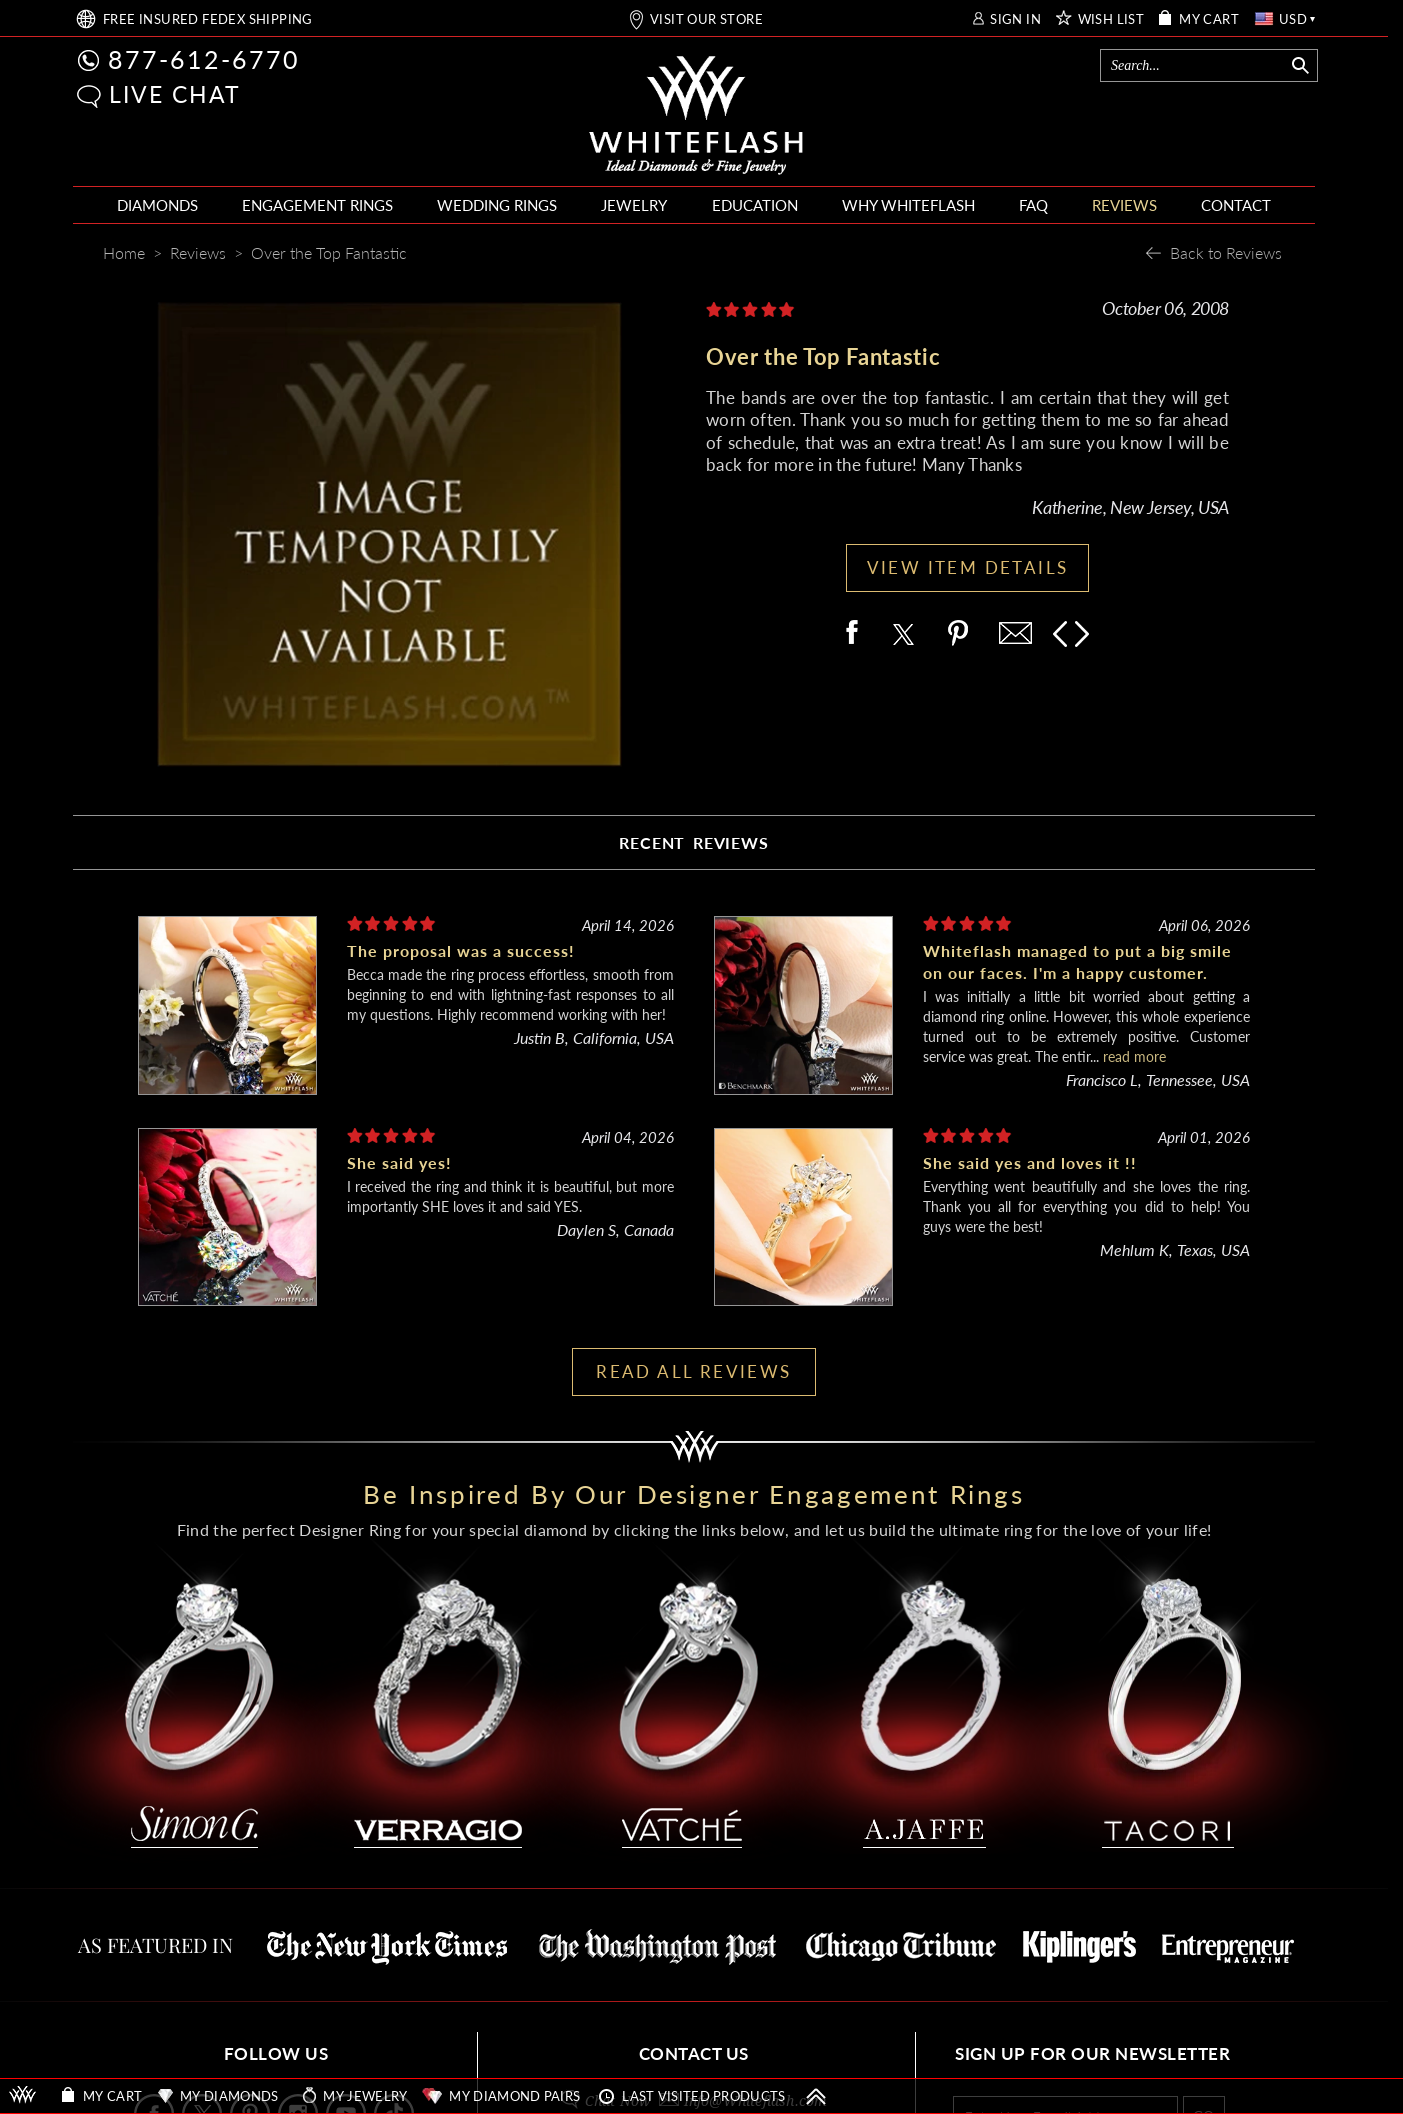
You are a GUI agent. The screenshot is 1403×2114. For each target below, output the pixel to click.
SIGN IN (1015, 19)
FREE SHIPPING (208, 19)
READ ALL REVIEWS (693, 1371)
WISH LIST (1111, 19)
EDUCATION (755, 205)
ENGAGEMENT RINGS (317, 205)
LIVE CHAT (175, 94)
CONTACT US (694, 2053)
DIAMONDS (157, 205)
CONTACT (1236, 205)
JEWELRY (634, 205)
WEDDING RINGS (497, 205)
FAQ (1033, 205)
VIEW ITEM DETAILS (968, 567)
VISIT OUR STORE (706, 19)
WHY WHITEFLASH (908, 205)
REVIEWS (1124, 205)
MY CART (1209, 19)
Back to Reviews (1226, 252)
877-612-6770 (204, 59)
